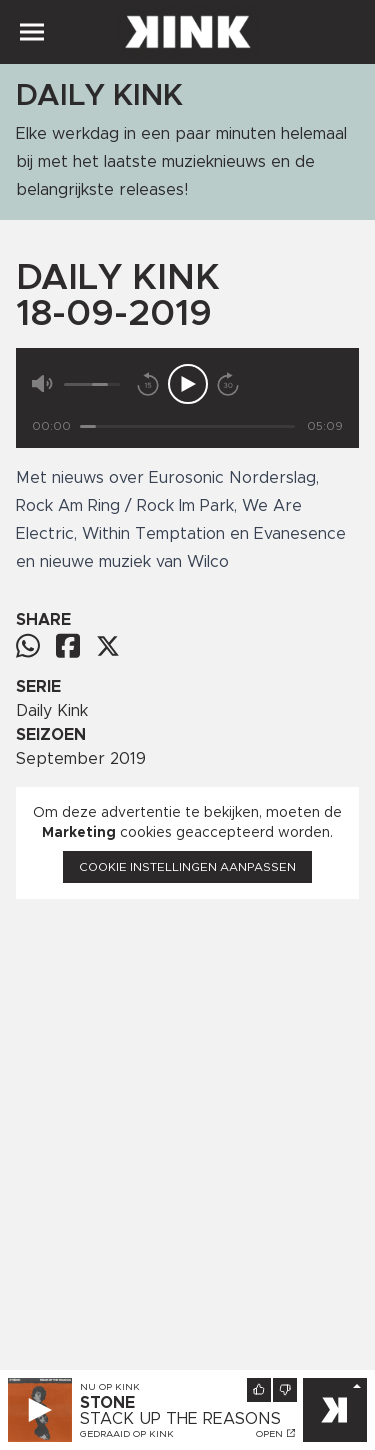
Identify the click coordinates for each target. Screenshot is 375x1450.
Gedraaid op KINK (127, 1434)
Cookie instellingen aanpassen (187, 867)
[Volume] (92, 384)
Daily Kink (52, 711)
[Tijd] (187, 426)
